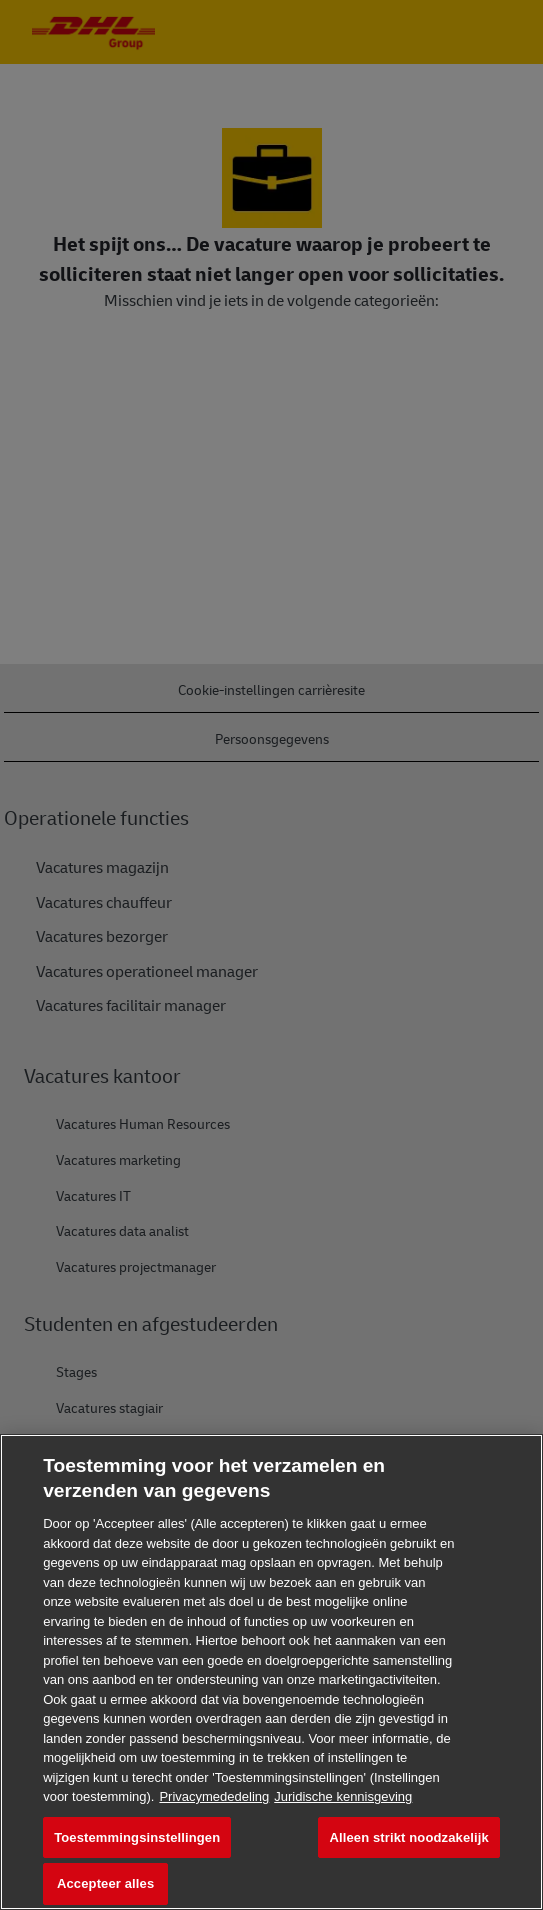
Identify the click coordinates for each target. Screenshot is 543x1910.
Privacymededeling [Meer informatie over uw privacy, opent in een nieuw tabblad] (214, 1796)
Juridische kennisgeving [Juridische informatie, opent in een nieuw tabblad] (343, 1796)
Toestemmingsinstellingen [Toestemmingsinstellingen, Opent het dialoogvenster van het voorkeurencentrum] (137, 1837)
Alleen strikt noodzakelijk (408, 1837)
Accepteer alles (105, 1883)
